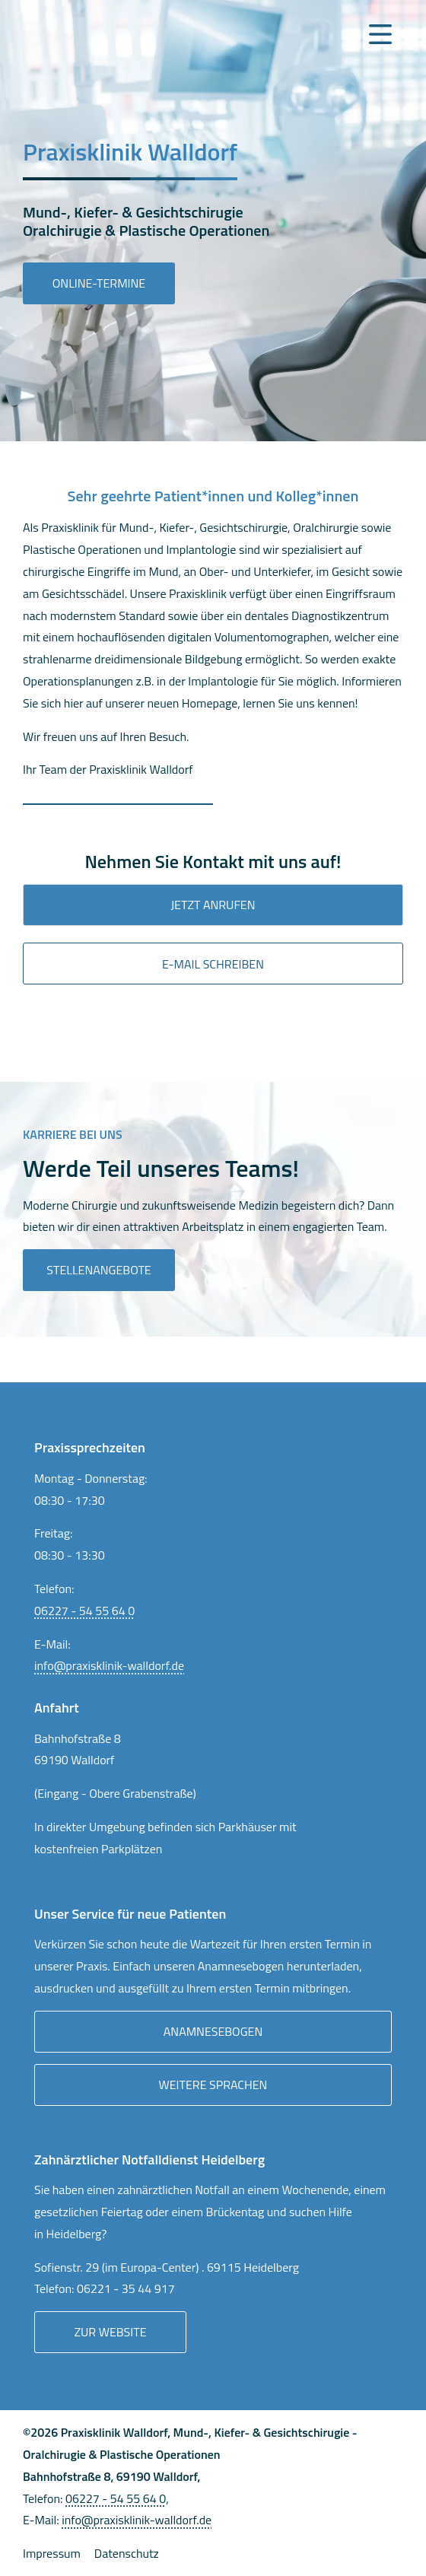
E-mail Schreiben (213, 964)
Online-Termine (98, 283)
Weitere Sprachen (213, 2084)
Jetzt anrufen (213, 904)
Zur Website (110, 2332)
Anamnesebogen (213, 2031)
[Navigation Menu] (380, 34)
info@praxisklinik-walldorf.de (109, 1665)
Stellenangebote (98, 1270)
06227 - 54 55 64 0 (84, 1610)
